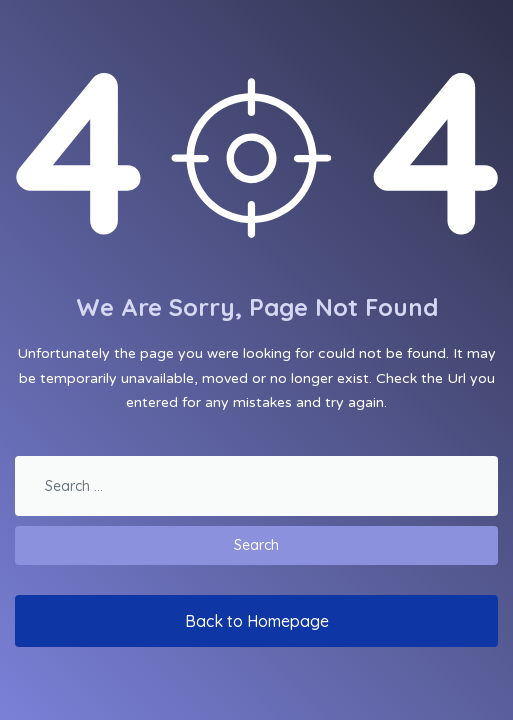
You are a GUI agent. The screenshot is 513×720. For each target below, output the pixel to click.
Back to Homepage (257, 621)
